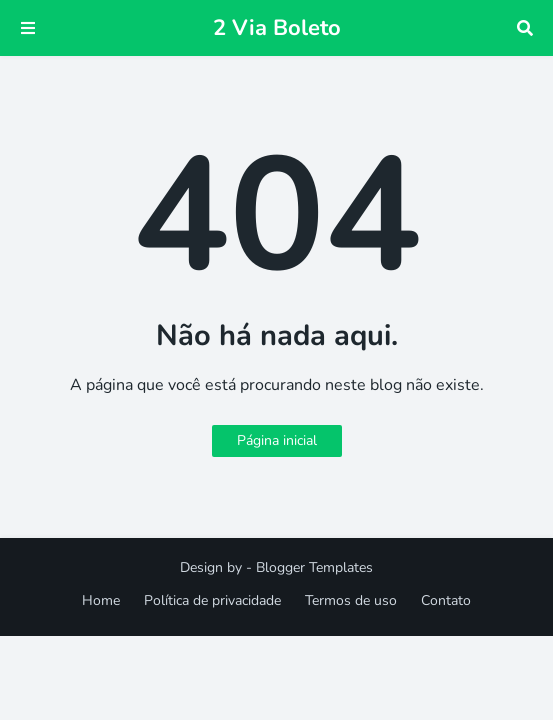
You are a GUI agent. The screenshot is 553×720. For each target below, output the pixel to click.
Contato (446, 600)
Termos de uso (351, 600)
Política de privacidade (212, 600)
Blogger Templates (314, 567)
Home (101, 600)
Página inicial (277, 440)
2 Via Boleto (277, 28)
